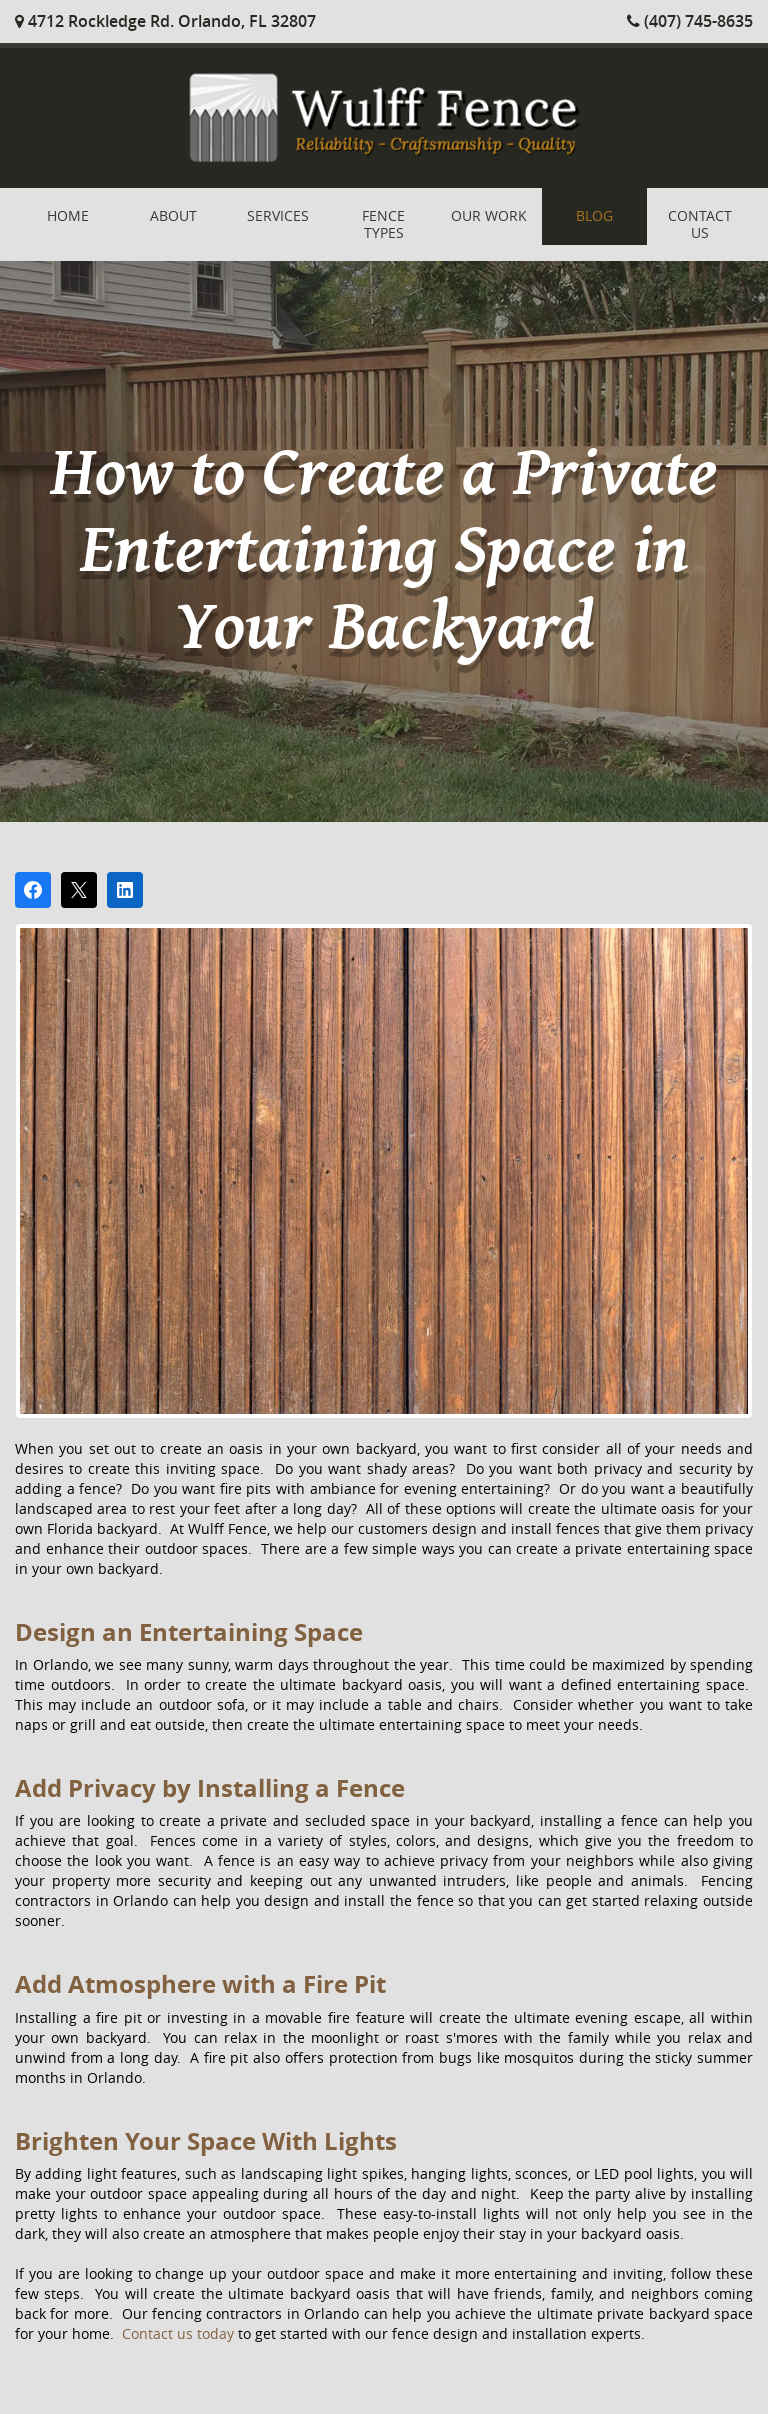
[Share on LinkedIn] (125, 890)
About (173, 215)
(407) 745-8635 (690, 21)
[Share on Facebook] (33, 890)
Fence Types (383, 224)
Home (68, 215)
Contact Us (700, 224)
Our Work (489, 215)
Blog (594, 215)
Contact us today (178, 2333)
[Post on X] (79, 890)
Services (278, 215)
